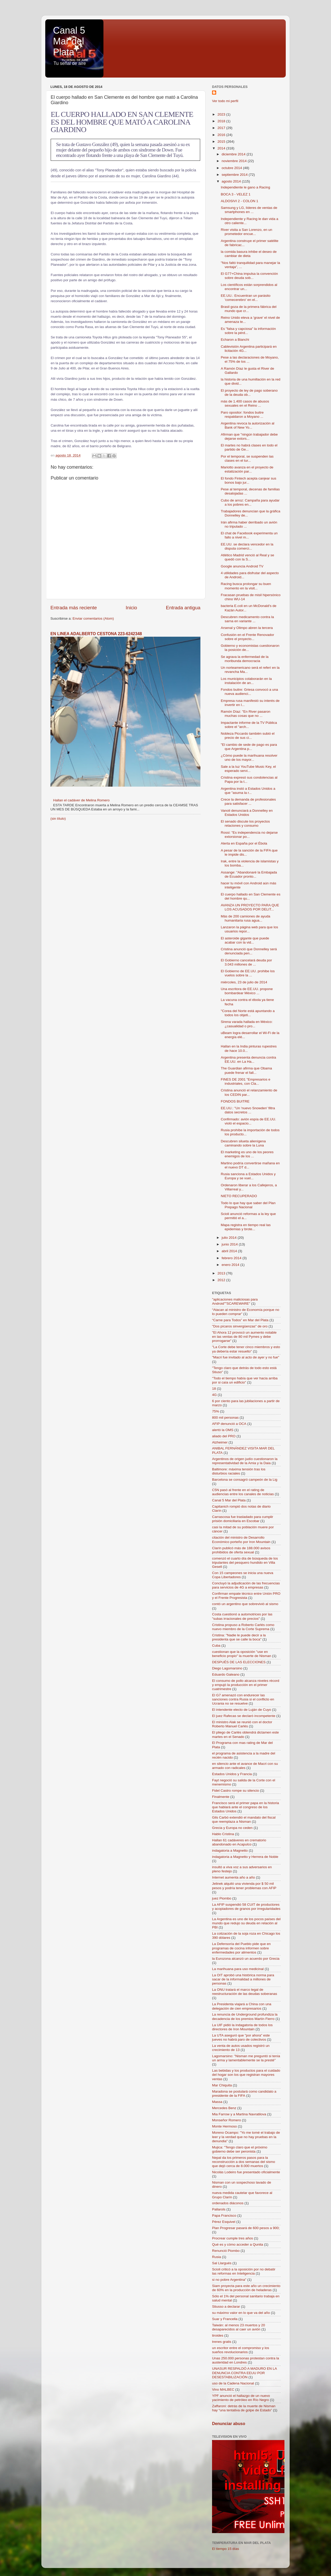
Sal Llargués (221, 2263)
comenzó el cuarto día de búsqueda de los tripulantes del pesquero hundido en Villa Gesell (245, 1562)
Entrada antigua (183, 607)
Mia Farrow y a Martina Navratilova (239, 2114)
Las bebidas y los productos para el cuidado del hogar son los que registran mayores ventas (246, 2075)
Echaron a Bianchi (235, 339)
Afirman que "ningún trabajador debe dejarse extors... (249, 436)
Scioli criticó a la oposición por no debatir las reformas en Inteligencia (243, 2271)
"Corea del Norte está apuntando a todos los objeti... (248, 1013)
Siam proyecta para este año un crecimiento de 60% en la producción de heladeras (246, 2288)
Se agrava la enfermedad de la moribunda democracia (245, 659)
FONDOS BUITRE (235, 1101)
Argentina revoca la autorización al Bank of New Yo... (247, 425)
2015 (221, 141)
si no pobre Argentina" (229, 2280)
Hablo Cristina (223, 1834)
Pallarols (218, 2209)
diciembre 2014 (234, 154)
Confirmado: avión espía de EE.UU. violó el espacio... (248, 1121)
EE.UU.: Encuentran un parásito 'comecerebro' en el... (245, 298)
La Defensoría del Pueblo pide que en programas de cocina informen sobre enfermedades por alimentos (241, 1948)
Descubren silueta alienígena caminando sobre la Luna (243, 1143)
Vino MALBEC (223, 2389)
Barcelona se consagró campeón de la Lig (244, 1479)
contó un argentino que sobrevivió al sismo (245, 1604)
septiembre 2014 (235, 175)
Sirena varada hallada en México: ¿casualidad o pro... (247, 1024)
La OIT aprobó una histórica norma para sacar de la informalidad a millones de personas (243, 1979)
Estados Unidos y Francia (232, 1774)
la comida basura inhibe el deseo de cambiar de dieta (249, 254)
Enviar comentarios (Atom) (93, 618)
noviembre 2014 (235, 161)
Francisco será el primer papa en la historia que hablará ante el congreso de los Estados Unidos (245, 1807)
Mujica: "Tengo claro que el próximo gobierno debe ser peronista (239, 2149)
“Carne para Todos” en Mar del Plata (240, 1320)
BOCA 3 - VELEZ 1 (236, 194)
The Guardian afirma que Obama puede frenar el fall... (246, 1070)
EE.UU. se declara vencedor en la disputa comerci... (247, 546)
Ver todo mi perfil (225, 101)
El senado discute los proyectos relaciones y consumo (245, 823)
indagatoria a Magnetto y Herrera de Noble (245, 1857)
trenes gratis (221, 2342)
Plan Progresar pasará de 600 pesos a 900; (246, 2228)
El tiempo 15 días (225, 2549)
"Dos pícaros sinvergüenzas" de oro (239, 1326)
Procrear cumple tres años (232, 2238)
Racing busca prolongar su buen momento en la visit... (246, 586)
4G (214, 1395)
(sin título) (58, 818)
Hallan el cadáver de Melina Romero (81, 800)
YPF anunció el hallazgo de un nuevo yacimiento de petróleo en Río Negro (241, 2398)
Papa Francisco (224, 2215)
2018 (221, 121)
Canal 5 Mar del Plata (69, 41)
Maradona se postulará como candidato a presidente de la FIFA (244, 2093)
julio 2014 (230, 1238)
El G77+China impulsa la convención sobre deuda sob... (249, 276)
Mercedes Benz (224, 2108)
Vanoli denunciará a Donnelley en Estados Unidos (247, 813)
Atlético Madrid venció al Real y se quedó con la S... (247, 557)
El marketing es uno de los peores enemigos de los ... (247, 1154)
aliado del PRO (224, 1436)
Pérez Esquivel (223, 2222)
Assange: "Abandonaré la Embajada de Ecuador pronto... (249, 874)
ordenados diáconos (228, 2203)
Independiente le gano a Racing (245, 187)
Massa (217, 2102)
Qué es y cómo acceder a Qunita (237, 2244)
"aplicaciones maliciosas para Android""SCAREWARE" (235, 1301)
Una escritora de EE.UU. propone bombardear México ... (247, 991)
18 (214, 1388)
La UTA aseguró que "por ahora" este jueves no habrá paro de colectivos (241, 2037)
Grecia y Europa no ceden (232, 1828)
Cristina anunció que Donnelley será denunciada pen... (249, 951)
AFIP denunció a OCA (229, 1424)
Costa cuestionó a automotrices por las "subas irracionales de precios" (242, 1616)
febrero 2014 (232, 1258)
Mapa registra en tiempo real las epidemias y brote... (246, 1227)
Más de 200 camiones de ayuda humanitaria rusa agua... (245, 918)
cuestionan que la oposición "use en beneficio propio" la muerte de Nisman (241, 1654)
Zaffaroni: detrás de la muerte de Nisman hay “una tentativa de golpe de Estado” (243, 2408)
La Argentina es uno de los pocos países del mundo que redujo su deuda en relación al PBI (246, 1923)
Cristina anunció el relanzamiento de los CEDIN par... (249, 1092)
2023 (221, 114)
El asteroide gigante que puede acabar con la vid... (245, 940)
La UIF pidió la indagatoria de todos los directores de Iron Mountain (242, 2027)
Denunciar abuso (228, 2423)
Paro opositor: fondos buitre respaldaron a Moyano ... (242, 415)
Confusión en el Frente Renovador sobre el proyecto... (247, 637)
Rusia (216, 2257)
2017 (221, 128)
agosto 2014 (232, 181)
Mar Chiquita (222, 2085)
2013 (221, 1273)
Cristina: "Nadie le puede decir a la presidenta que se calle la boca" (239, 1637)
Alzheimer (220, 1442)
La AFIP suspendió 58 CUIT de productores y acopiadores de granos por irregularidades (246, 1907)
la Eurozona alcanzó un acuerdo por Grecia (245, 1959)
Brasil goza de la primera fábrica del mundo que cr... (248, 309)
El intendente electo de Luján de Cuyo (241, 1710)
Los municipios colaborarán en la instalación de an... (246, 681)
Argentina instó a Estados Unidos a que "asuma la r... (248, 791)
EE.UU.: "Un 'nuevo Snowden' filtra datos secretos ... (248, 1110)
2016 (221, 135)
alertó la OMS (223, 1430)
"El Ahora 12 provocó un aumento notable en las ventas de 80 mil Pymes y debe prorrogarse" (244, 1337)
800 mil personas (225, 1417)
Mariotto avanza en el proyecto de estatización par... (247, 469)
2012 (221, 1280)
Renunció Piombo (226, 2251)
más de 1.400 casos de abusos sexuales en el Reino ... (245, 403)
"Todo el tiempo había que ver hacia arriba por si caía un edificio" (244, 1380)
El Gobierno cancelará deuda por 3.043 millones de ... (246, 962)
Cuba (216, 1645)
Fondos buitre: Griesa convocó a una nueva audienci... (249, 692)
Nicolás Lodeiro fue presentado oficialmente (246, 2172)
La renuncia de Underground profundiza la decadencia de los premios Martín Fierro (244, 2016)
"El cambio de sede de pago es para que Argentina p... (249, 747)
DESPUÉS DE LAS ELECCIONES (239, 1662)
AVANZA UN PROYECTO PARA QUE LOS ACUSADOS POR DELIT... (250, 907)
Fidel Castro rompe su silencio (235, 1790)
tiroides (217, 2335)
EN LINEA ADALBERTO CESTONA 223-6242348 (96, 634)
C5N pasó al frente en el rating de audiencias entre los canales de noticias (243, 1492)
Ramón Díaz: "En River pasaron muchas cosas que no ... (245, 714)
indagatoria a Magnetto (230, 1850)
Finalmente (220, 1797)
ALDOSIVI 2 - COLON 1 (239, 201)
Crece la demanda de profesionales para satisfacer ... (248, 801)
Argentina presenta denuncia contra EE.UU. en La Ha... (248, 1059)
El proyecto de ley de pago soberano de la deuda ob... (249, 393)
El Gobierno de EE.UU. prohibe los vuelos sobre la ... (248, 973)
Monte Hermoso (224, 2126)
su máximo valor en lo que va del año (241, 2313)
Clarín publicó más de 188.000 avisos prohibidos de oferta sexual (241, 1550)
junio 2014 (230, 1244)
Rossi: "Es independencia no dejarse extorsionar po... (249, 835)
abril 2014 (230, 1251)
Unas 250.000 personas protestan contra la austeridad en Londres (245, 2360)
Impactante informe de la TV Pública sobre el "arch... (249, 725)
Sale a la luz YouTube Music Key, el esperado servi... (248, 769)
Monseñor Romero (226, 2120)
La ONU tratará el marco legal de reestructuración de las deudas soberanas (244, 1992)
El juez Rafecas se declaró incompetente (243, 1716)
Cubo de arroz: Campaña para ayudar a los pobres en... (250, 502)
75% (215, 1411)
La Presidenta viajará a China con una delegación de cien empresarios (241, 2006)
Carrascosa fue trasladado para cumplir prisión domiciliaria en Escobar (242, 1519)
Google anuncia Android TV (242, 566)
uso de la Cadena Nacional (233, 2383)
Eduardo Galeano (225, 1674)
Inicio (131, 607)
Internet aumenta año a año (233, 1877)
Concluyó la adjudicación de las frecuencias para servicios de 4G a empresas (246, 1585)
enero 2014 (231, 1265)
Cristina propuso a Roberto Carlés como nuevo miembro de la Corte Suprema (243, 1627)
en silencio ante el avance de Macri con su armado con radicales (245, 1766)
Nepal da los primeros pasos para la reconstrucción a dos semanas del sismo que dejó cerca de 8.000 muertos (243, 2162)
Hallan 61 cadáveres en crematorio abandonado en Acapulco (239, 1842)
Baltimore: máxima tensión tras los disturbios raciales (238, 1471)
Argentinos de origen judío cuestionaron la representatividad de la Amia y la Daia (244, 1461)
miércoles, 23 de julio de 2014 (244, 982)
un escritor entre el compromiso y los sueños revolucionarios (240, 2350)
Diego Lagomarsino (227, 1668)
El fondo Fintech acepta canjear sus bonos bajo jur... (248, 480)
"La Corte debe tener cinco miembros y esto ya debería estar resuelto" (246, 1349)
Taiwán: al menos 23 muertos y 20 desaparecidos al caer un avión (238, 2327)
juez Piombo (221, 1898)
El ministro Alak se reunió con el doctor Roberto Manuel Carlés (242, 1724)
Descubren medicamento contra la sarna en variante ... (247, 619)
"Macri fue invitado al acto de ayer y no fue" (245, 1357)
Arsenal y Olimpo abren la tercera (247, 628)
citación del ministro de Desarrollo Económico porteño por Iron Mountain (241, 1540)
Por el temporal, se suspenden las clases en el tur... (247, 458)
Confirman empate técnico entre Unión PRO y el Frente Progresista (246, 1596)
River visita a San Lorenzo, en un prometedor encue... (246, 232)
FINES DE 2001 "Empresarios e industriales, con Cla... (245, 1081)
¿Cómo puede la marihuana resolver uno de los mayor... (249, 758)
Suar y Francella (224, 2319)
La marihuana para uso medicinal (238, 1969)
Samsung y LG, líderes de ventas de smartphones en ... (249, 210)
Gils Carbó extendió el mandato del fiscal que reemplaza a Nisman (243, 1819)
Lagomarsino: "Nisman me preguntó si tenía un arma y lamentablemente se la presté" (246, 2058)
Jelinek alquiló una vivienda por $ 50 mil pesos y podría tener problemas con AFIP (244, 1886)
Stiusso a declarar (226, 2306)
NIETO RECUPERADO (239, 1196)
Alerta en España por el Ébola (244, 843)
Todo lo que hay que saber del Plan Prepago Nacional (248, 1205)
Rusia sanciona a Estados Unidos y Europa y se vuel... (248, 1176)
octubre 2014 (232, 168)
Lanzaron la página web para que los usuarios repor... (249, 929)
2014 (221, 148)
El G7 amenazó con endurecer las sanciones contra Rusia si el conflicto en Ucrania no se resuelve (243, 1699)
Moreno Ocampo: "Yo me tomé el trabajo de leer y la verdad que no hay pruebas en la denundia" (246, 2137)
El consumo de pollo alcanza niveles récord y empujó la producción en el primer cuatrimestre (245, 1685)
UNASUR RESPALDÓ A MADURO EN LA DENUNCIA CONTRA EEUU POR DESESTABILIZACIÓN (244, 2373)
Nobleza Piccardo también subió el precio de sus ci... (248, 736)
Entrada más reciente (73, 607)
